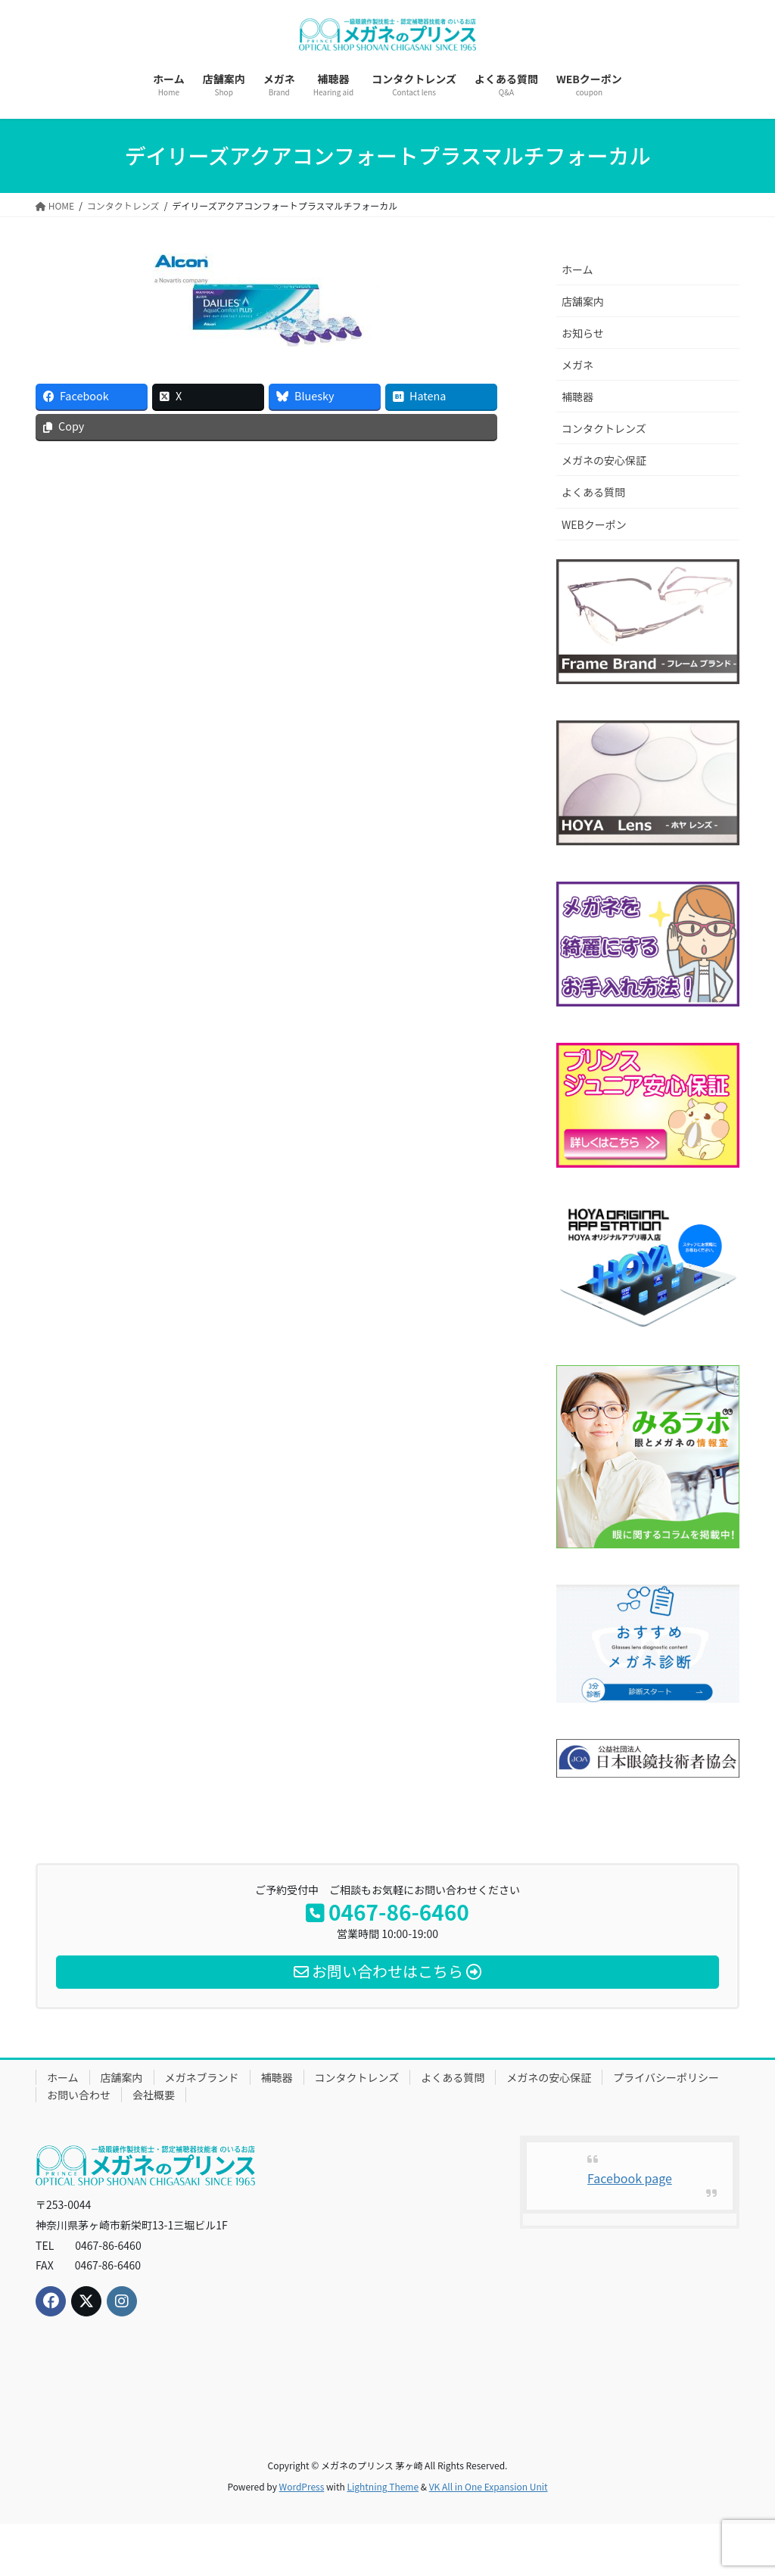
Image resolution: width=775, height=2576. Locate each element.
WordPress (302, 2486)
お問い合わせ (78, 2094)
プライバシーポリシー (666, 2077)
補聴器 (577, 396)
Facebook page (629, 2178)
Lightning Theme (383, 2486)
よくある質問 (593, 491)
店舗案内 (583, 301)
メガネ (577, 364)
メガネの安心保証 (604, 460)
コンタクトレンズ (604, 428)
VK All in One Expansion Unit (488, 2486)
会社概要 (153, 2094)
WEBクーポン (594, 524)
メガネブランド (202, 2077)
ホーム (577, 269)
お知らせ (583, 333)
